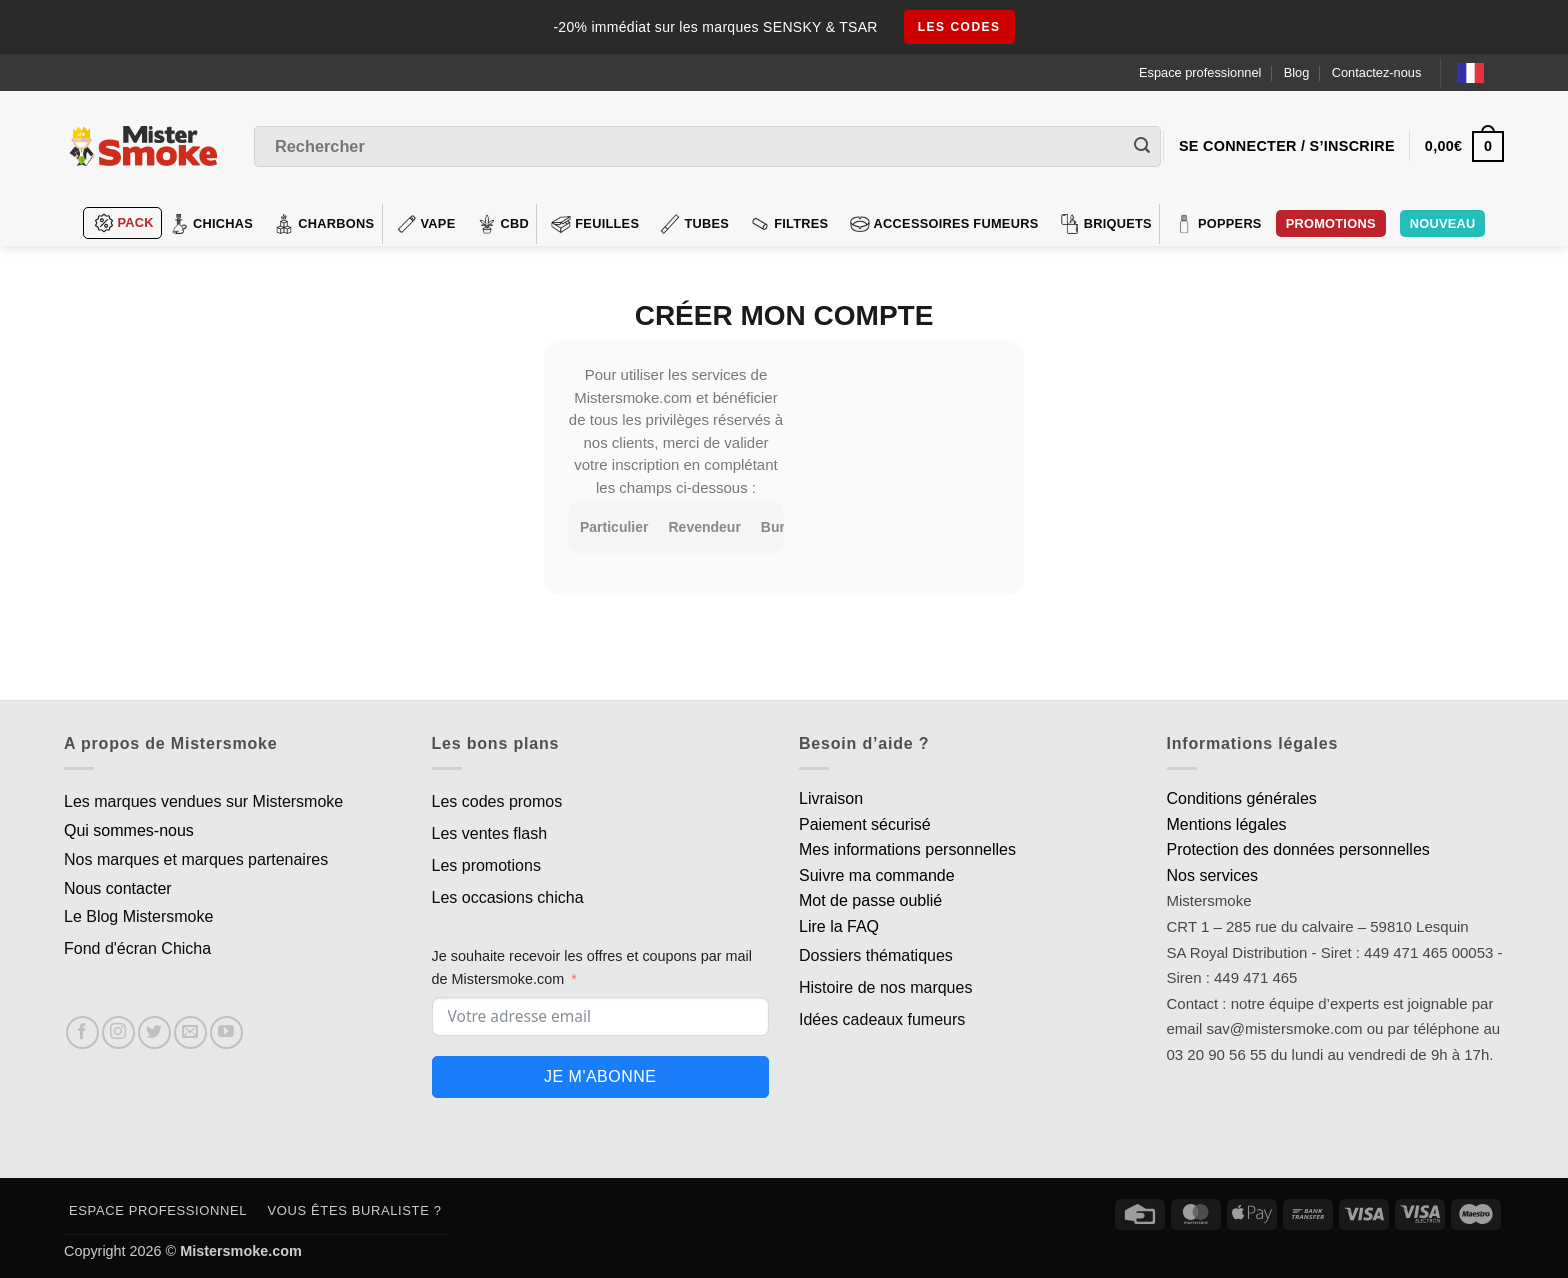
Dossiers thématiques (876, 955)
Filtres (789, 224)
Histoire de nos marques (885, 987)
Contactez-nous (1377, 72)
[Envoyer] (1142, 147)
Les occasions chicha (508, 897)
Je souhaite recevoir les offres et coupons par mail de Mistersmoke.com (592, 967)
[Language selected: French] (1480, 72)
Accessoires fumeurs (944, 224)
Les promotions (486, 865)
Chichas (211, 224)
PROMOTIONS (1331, 223)
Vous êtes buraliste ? (355, 1210)
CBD (503, 224)
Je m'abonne (600, 1076)
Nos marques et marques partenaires (196, 859)
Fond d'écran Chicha (137, 948)
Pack (124, 223)
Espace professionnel (1200, 72)
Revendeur (704, 527)
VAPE (426, 224)
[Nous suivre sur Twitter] (154, 1032)
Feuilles (595, 224)
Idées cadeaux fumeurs (882, 1019)
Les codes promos (497, 801)
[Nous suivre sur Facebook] (82, 1032)
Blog (1297, 72)
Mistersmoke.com (241, 1251)
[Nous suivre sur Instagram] (118, 1032)
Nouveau (1443, 223)
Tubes (694, 224)
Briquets (1106, 224)
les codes (959, 27)
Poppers (1218, 224)
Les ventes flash (490, 833)
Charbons (324, 224)
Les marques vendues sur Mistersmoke (203, 801)
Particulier (614, 527)
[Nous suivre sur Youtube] (226, 1032)
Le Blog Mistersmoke (138, 916)
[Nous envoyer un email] (190, 1032)
